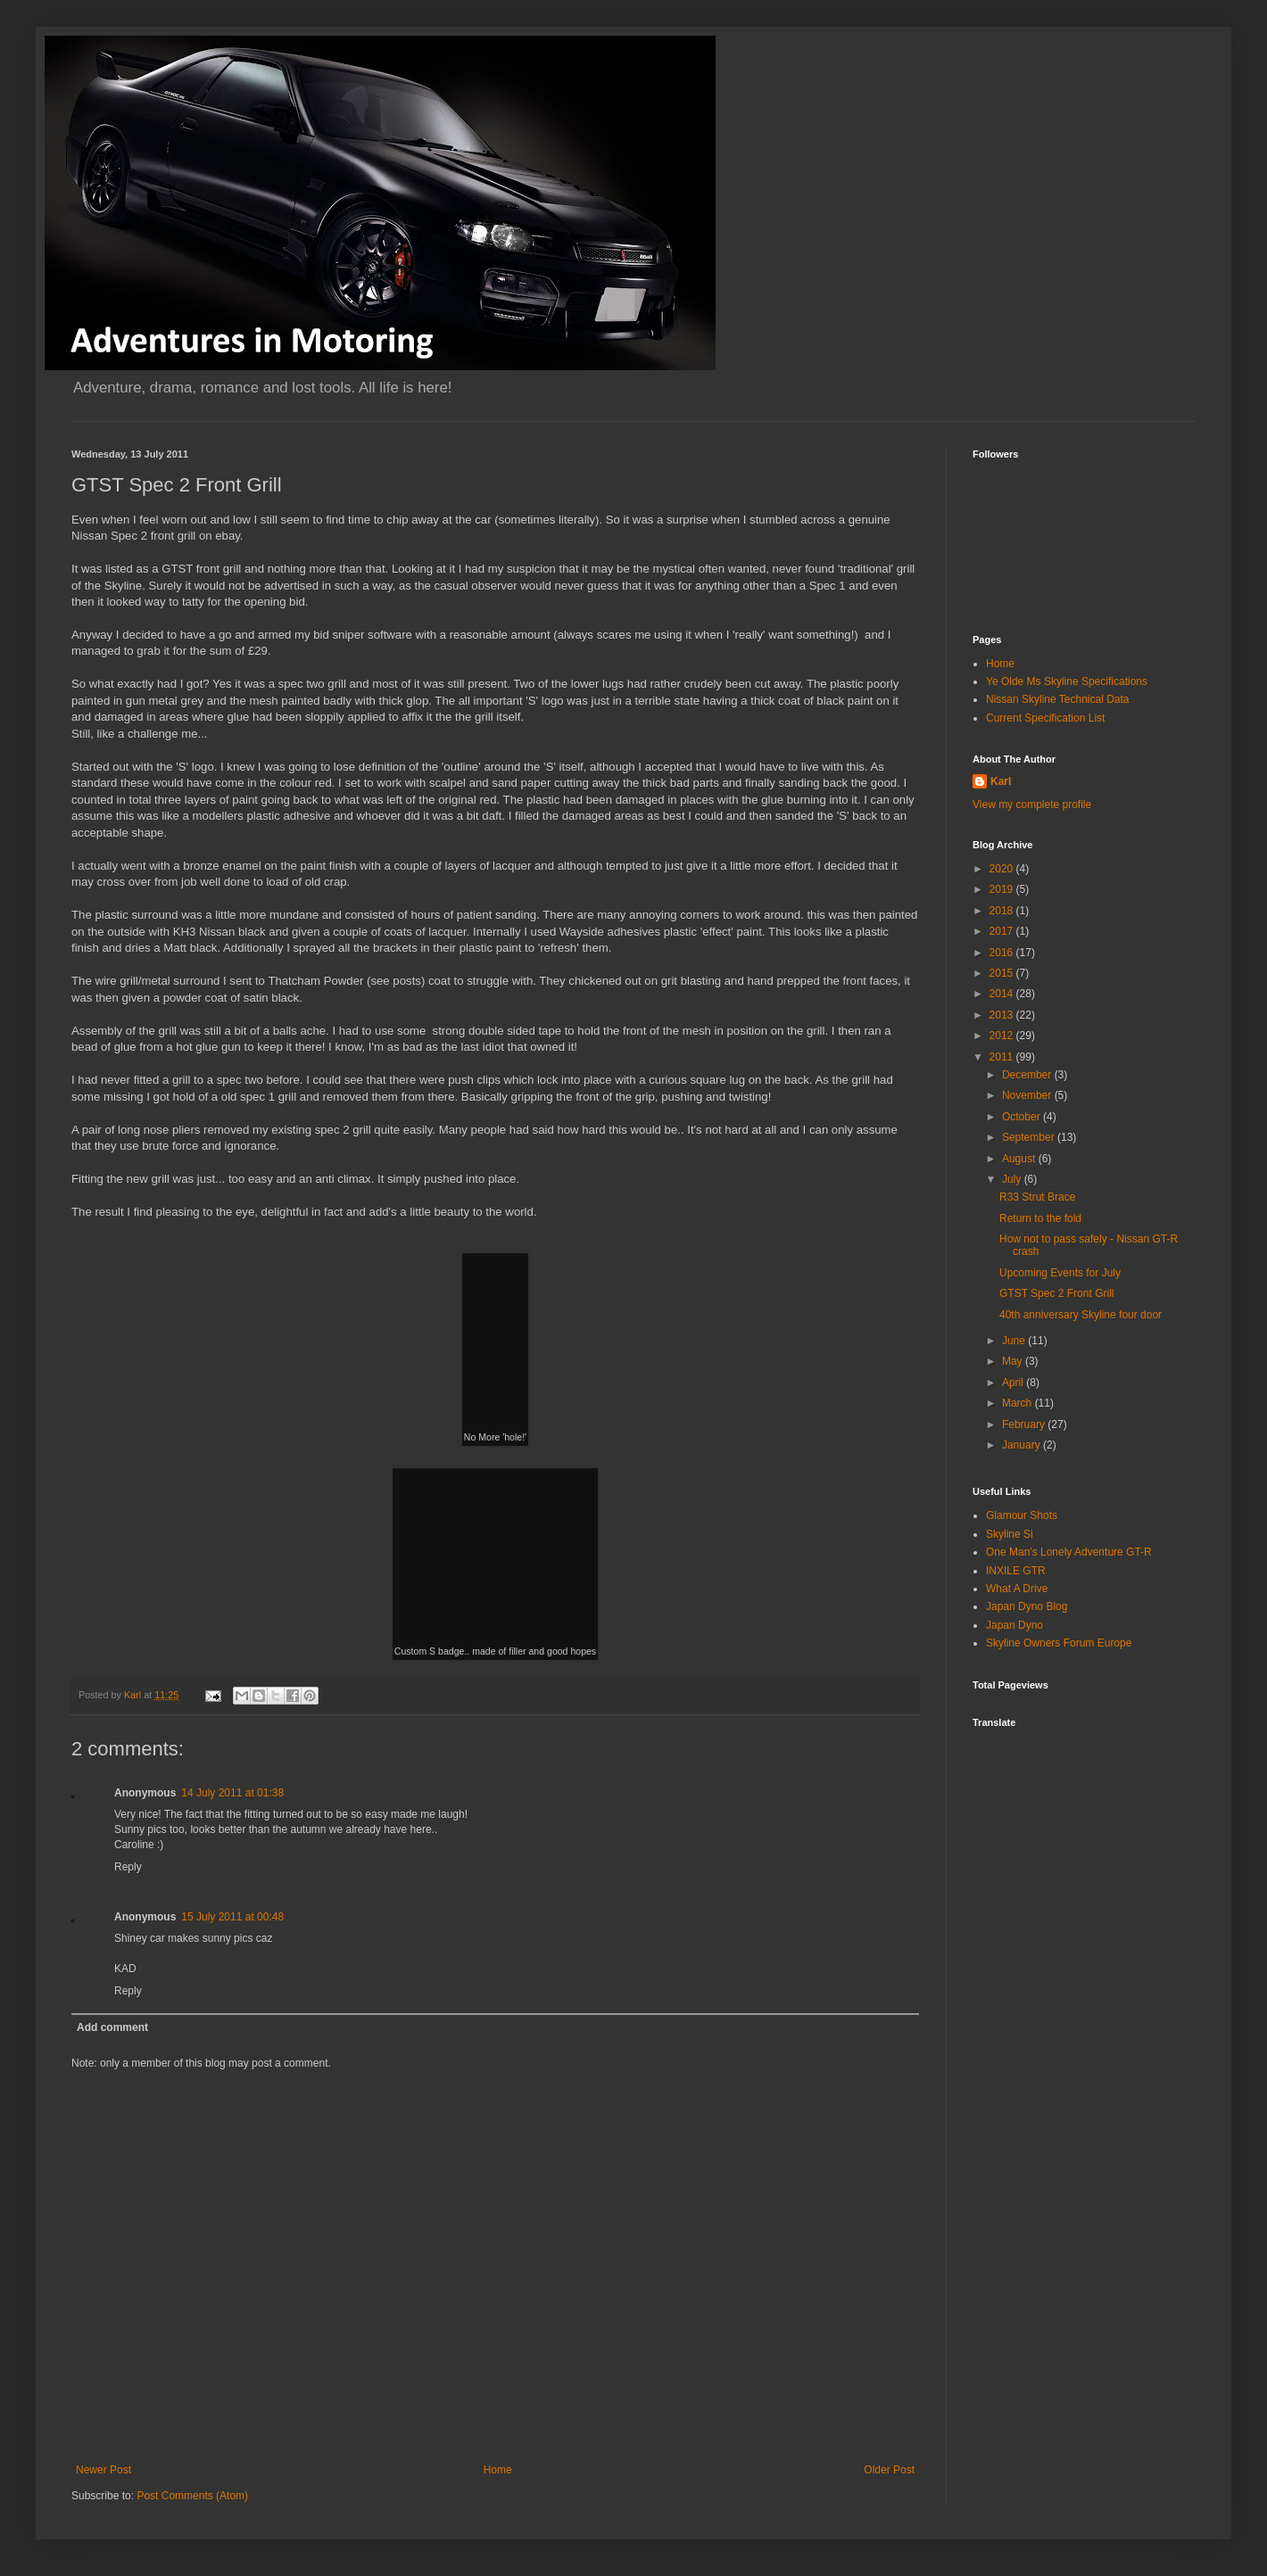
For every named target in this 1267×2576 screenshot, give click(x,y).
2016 (1003, 952)
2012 (1003, 1035)
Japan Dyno (1014, 1625)
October (1022, 1116)
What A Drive (1017, 1588)
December (1028, 1075)
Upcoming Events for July (1060, 1273)
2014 (1003, 993)
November (1028, 1095)
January (1022, 1445)
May (1013, 1361)
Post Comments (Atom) (192, 2495)
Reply (128, 1867)
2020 (1003, 869)
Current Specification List (1045, 718)
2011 (1003, 1057)
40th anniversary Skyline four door (1080, 1315)
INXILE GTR (1016, 1571)
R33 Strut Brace (1037, 1197)
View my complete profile (1032, 804)
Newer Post (103, 2470)
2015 (1003, 973)
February (1025, 1424)
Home (498, 2470)
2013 (1003, 1015)
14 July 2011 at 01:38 (232, 1793)
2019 (1003, 889)
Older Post (889, 2470)
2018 (1003, 910)
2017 (1003, 931)
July (1013, 1179)
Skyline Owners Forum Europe (1058, 1643)
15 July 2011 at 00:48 (232, 1917)
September (1029, 1137)
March (1018, 1403)
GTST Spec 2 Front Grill (1056, 1293)
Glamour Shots (1021, 1515)
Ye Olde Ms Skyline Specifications (1066, 681)
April (1014, 1382)
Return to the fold (1040, 1218)
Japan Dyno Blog (1026, 1606)
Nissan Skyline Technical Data (1058, 699)
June (1015, 1340)
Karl (1000, 781)
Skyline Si (1009, 1534)
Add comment (112, 2027)
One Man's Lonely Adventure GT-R (1069, 1552)
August (1020, 1158)
